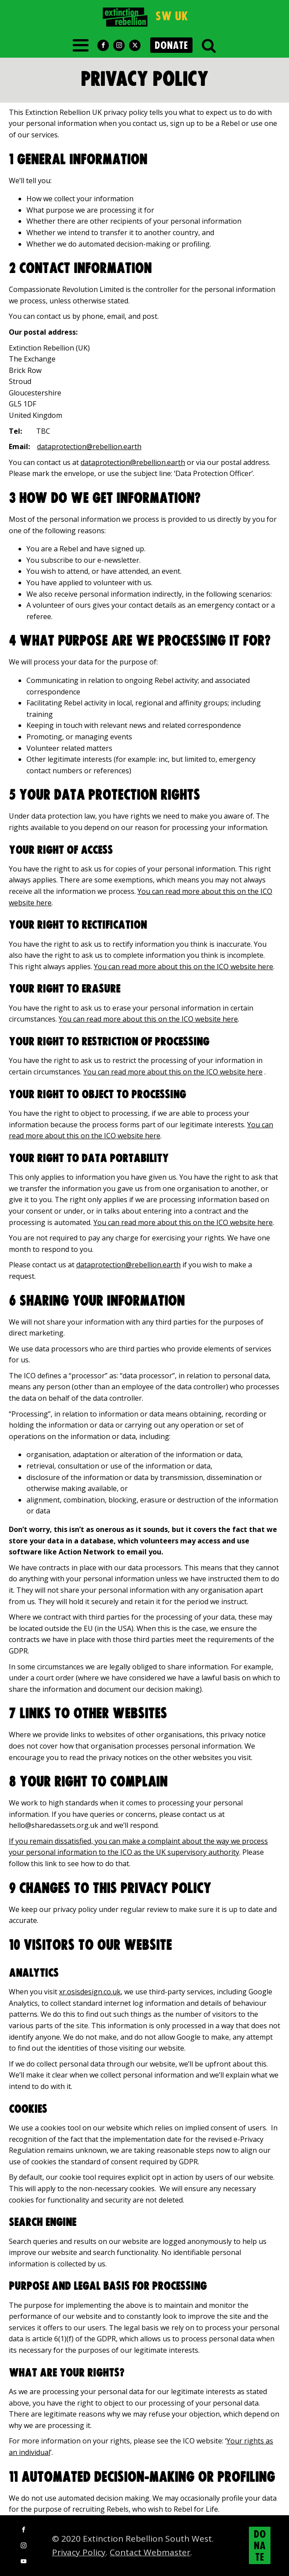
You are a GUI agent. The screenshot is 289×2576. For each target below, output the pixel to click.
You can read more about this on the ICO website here (183, 966)
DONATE (171, 46)
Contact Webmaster (150, 2552)
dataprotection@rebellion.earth (89, 446)
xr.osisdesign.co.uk (90, 1992)
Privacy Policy (79, 2552)
